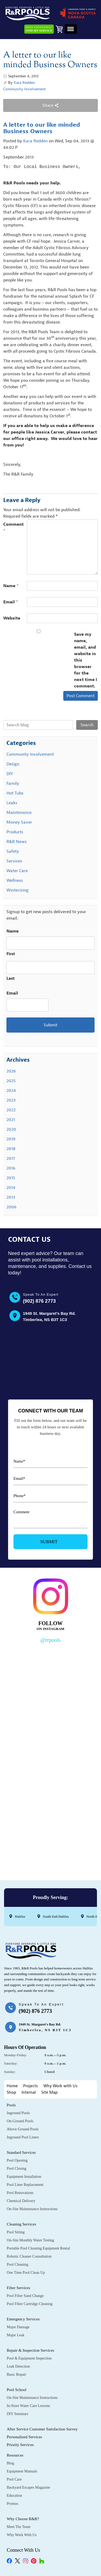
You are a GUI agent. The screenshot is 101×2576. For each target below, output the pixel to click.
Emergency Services (23, 2319)
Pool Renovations (20, 2193)
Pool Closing (16, 2168)
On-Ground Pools (20, 2121)
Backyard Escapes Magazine (28, 2487)
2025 (11, 1081)
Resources (15, 2455)
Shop (11, 2092)
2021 (10, 1119)
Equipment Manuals (22, 2471)
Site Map (49, 2092)
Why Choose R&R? (23, 2519)
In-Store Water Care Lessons (28, 2406)
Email (10, 602)
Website (11, 618)
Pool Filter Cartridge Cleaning (30, 2304)
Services (14, 861)
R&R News (16, 841)
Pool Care (14, 2479)
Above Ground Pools (23, 2129)
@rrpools (50, 1640)
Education (14, 2496)
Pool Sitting (16, 2232)
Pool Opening (17, 2160)
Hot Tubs (14, 793)
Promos (12, 2504)
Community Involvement (24, 89)
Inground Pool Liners (23, 2137)
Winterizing (17, 890)
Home (12, 2086)
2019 (10, 1139)
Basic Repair (16, 2374)
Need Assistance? (39, 29)
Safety (12, 851)
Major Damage (18, 2327)
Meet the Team (18, 2527)
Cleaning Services (21, 2224)
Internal (29, 2092)
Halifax (20, 1916)
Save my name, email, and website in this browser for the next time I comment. (85, 660)
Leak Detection (18, 2366)
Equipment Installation (24, 2177)
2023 (11, 1100)
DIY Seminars (17, 2414)
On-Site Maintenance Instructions (32, 2209)
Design (12, 764)
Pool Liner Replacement (25, 2185)
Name (11, 586)
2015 (10, 1178)
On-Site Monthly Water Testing (30, 2240)
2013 (10, 1197)
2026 (11, 1071)
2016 (10, 1168)
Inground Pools (18, 2113)
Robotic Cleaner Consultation (29, 2256)
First (10, 954)
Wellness (14, 880)
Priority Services (20, 2445)
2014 (10, 1187)
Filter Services (18, 2288)
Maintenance (19, 812)
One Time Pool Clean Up (26, 2273)
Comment (13, 528)
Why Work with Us (60, 2086)
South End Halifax (56, 1916)
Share (50, 105)
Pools (11, 2105)
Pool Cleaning (17, 2264)
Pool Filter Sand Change (25, 2296)
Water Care (17, 870)
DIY (9, 773)
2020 (11, 1129)
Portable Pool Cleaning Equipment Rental (38, 2248)
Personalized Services (24, 2437)
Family (12, 783)
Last (10, 978)
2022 (11, 1110)
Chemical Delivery (21, 2201)
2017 (10, 1158)
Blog (10, 2463)
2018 (10, 1148)
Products (14, 832)
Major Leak (16, 2335)
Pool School (16, 2390)
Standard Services (21, 2152)
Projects (30, 2086)
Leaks (11, 803)
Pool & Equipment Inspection (29, 2358)
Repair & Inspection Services (30, 2350)
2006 (11, 1207)
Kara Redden (24, 82)
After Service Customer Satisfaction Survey (42, 2429)
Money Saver (19, 822)
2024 (11, 1090)
